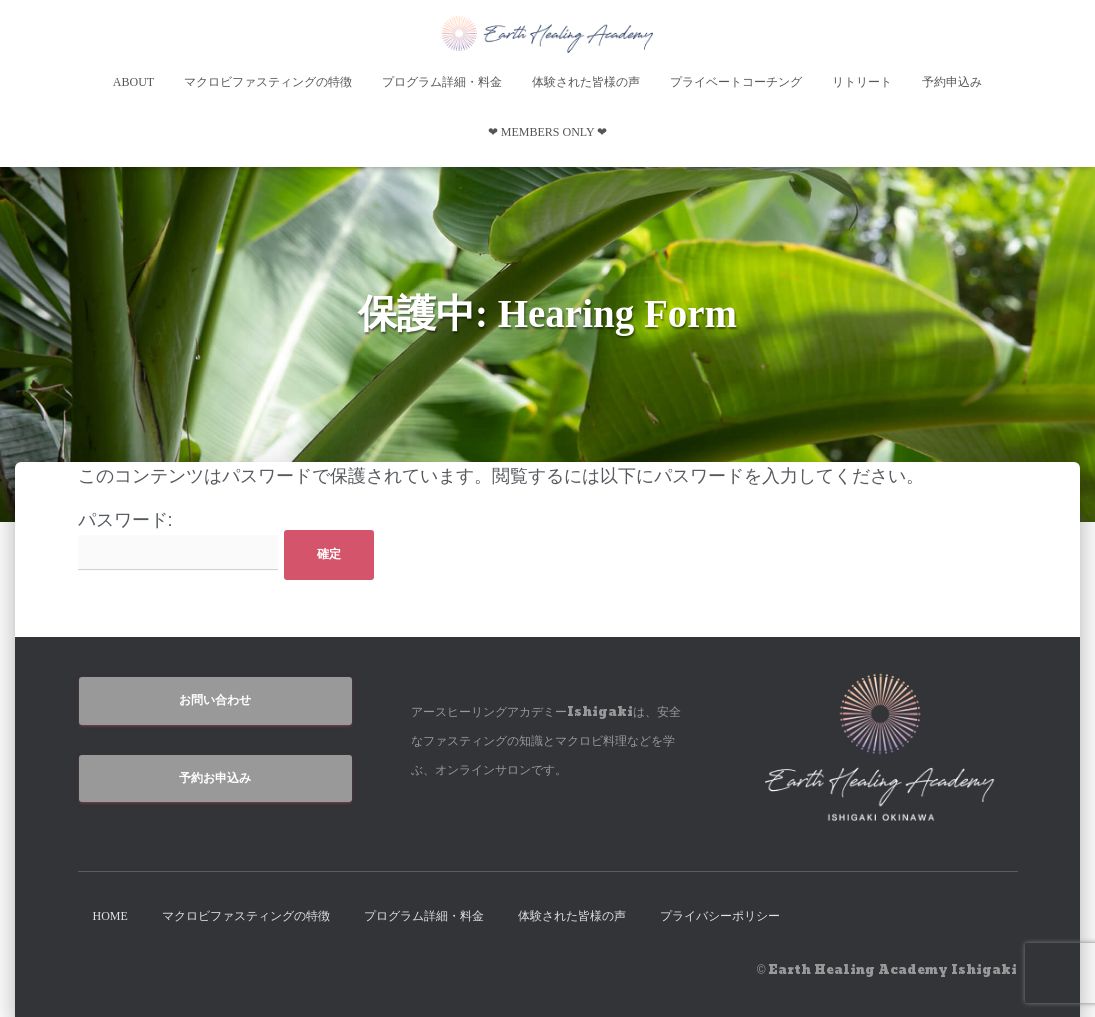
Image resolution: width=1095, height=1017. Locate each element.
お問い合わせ (215, 700)
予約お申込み (215, 778)
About (133, 82)
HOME (110, 916)
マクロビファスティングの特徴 (268, 82)
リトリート (862, 82)
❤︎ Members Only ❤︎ (547, 132)
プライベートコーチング (736, 82)
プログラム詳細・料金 (442, 82)
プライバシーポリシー (720, 916)
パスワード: (178, 540)
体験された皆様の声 (586, 82)
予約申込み (952, 82)
